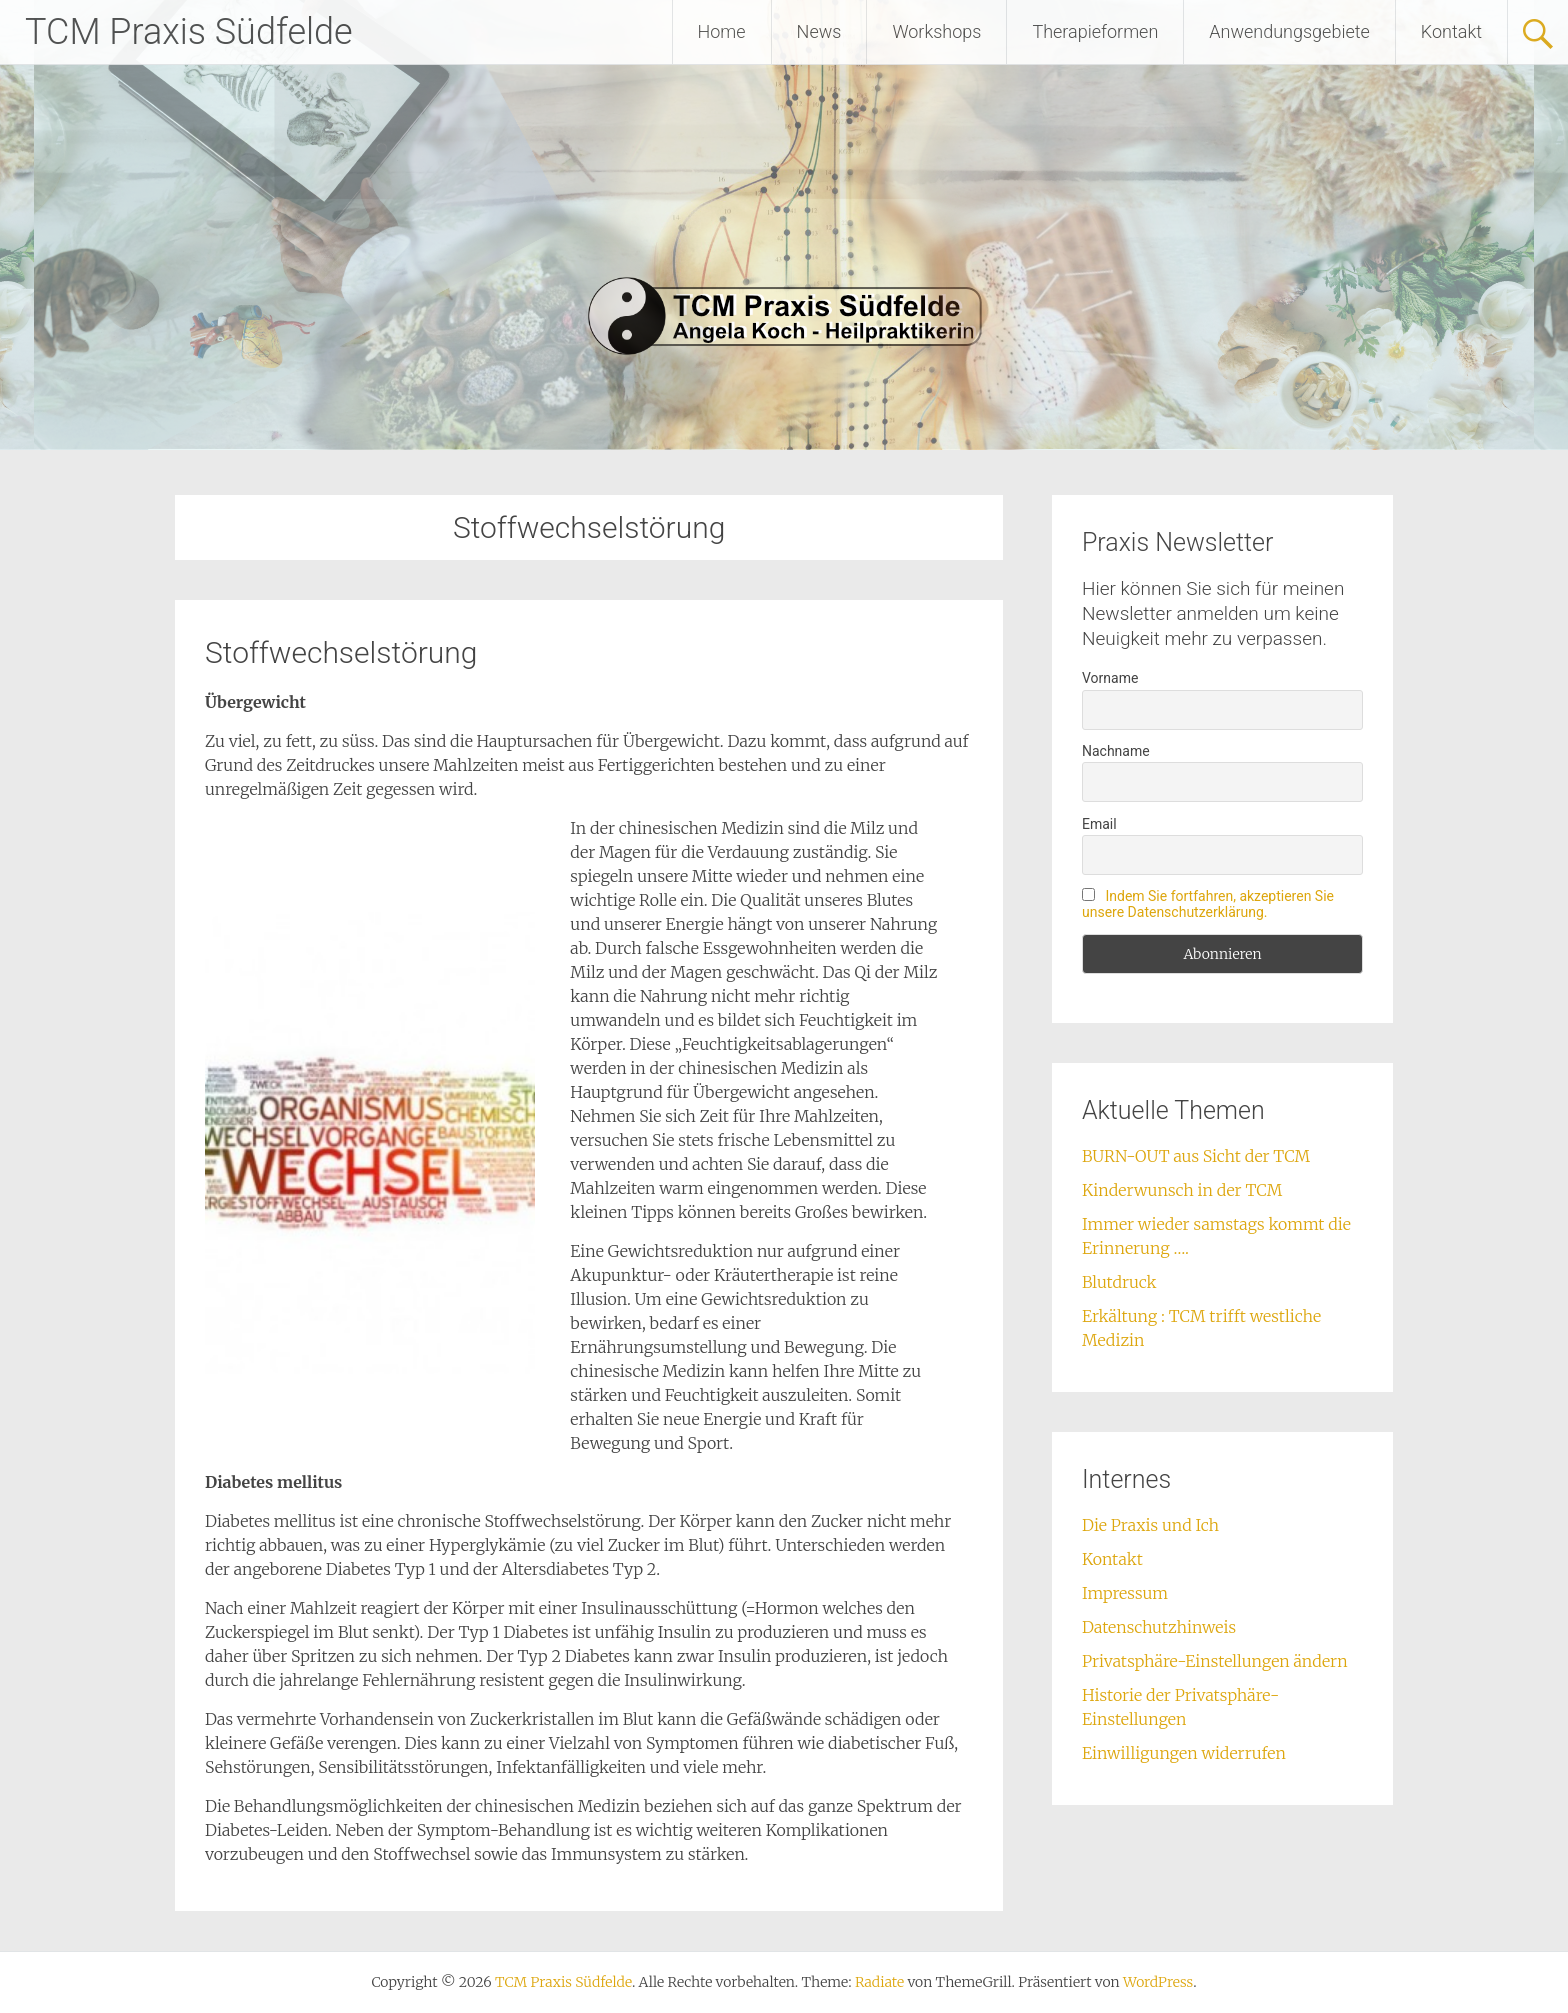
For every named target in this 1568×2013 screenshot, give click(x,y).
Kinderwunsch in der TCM (1182, 1190)
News (819, 31)
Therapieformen (1095, 31)
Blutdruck (1119, 1282)
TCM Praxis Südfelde (189, 32)
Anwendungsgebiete (1289, 31)
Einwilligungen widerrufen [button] (1184, 1753)
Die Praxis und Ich (1150, 1525)
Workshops (936, 31)
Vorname (1110, 678)
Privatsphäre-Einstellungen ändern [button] (1215, 1661)
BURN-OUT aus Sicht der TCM (1196, 1156)
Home (722, 31)
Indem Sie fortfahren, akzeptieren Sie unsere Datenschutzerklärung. (1208, 904)
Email (1099, 824)
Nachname (1116, 751)
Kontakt (1451, 31)
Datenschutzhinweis (1159, 1627)
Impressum (1125, 1593)
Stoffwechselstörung (341, 652)
